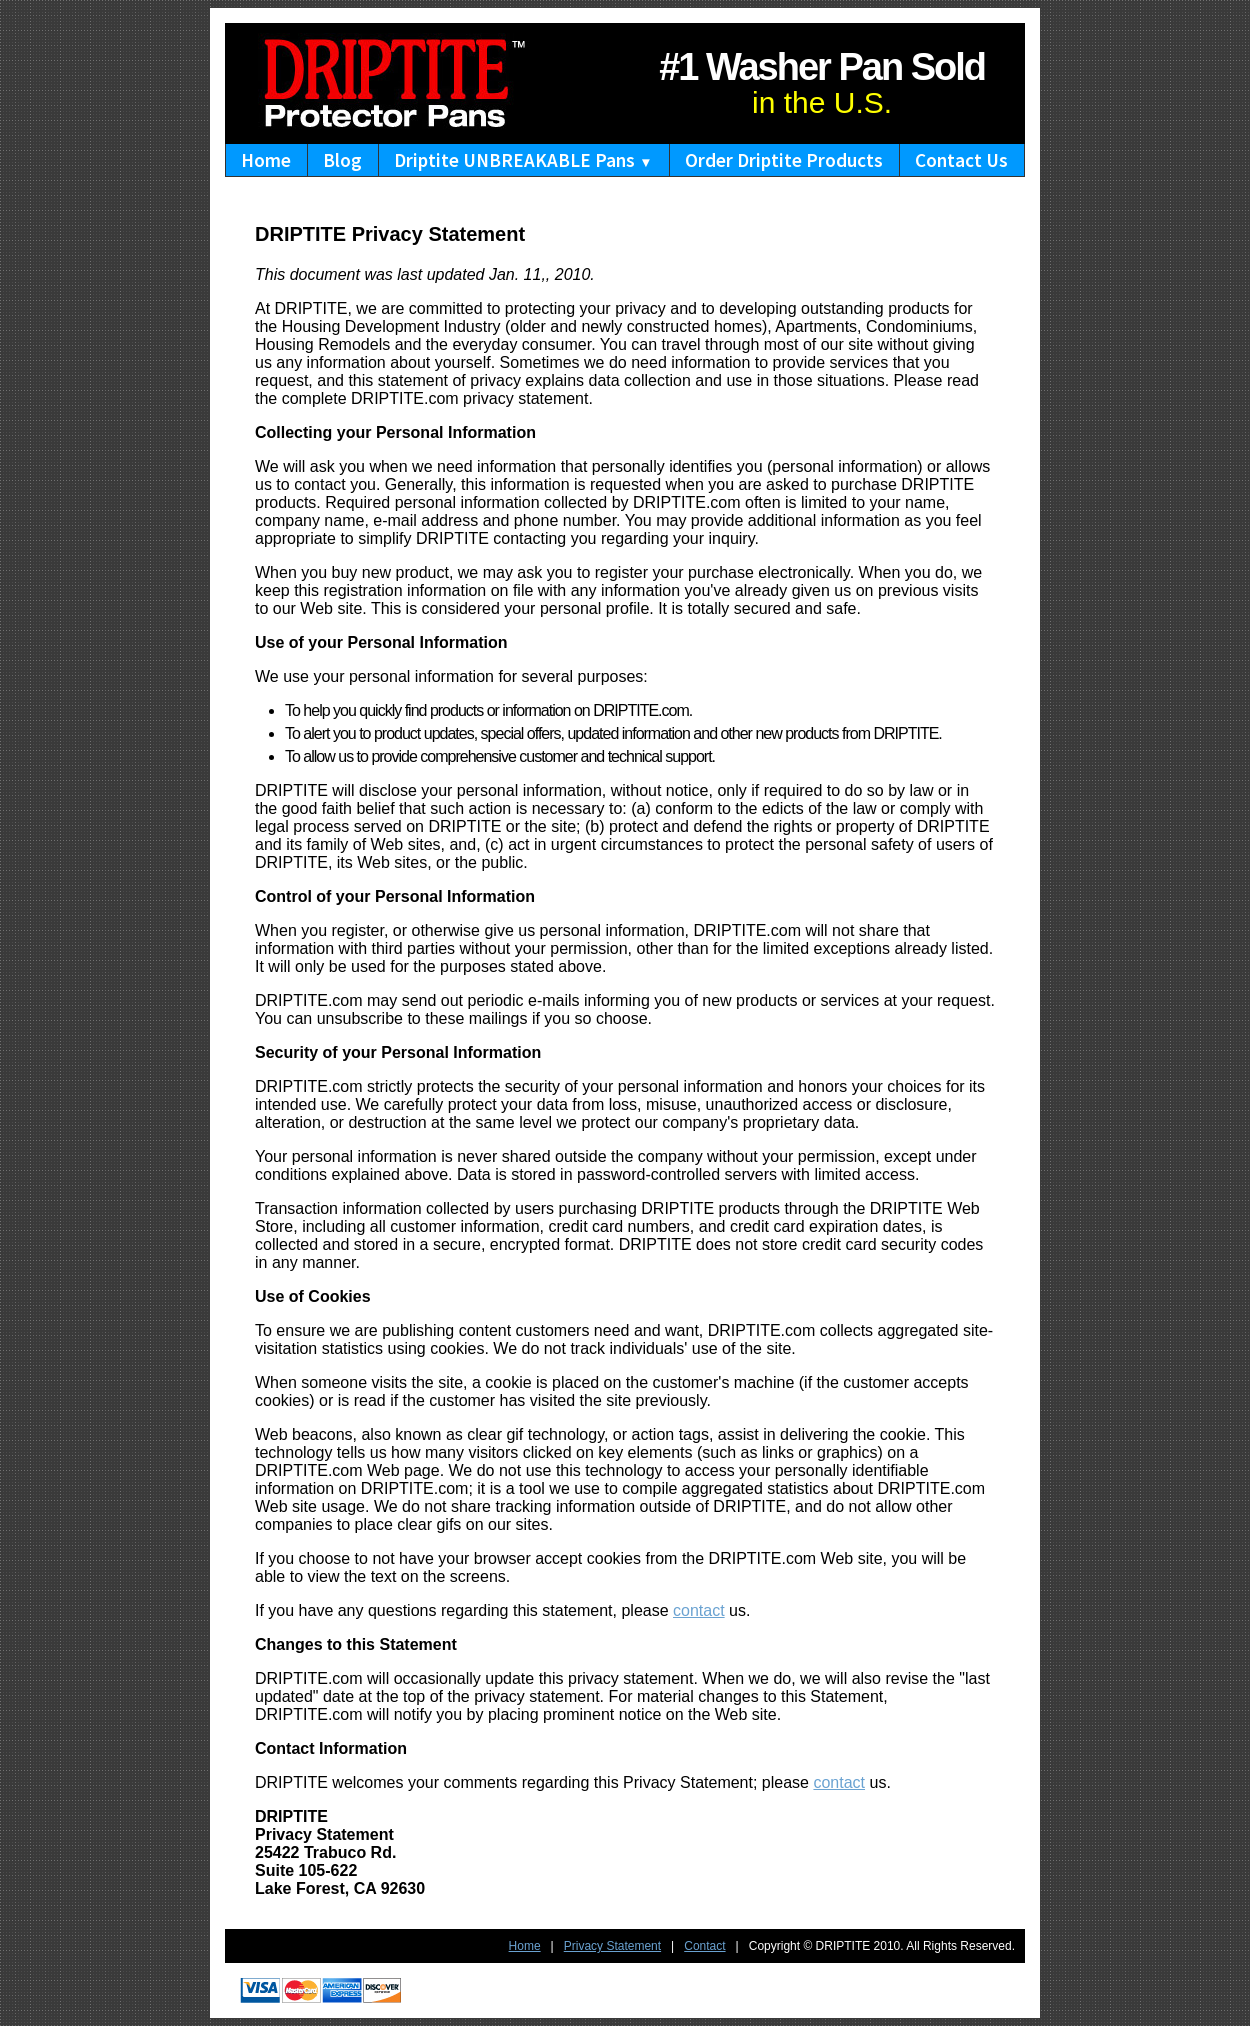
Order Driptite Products (784, 160)
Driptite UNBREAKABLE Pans (523, 160)
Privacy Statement (612, 1946)
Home (266, 160)
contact (699, 1610)
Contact (704, 1946)
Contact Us (961, 160)
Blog (342, 160)
